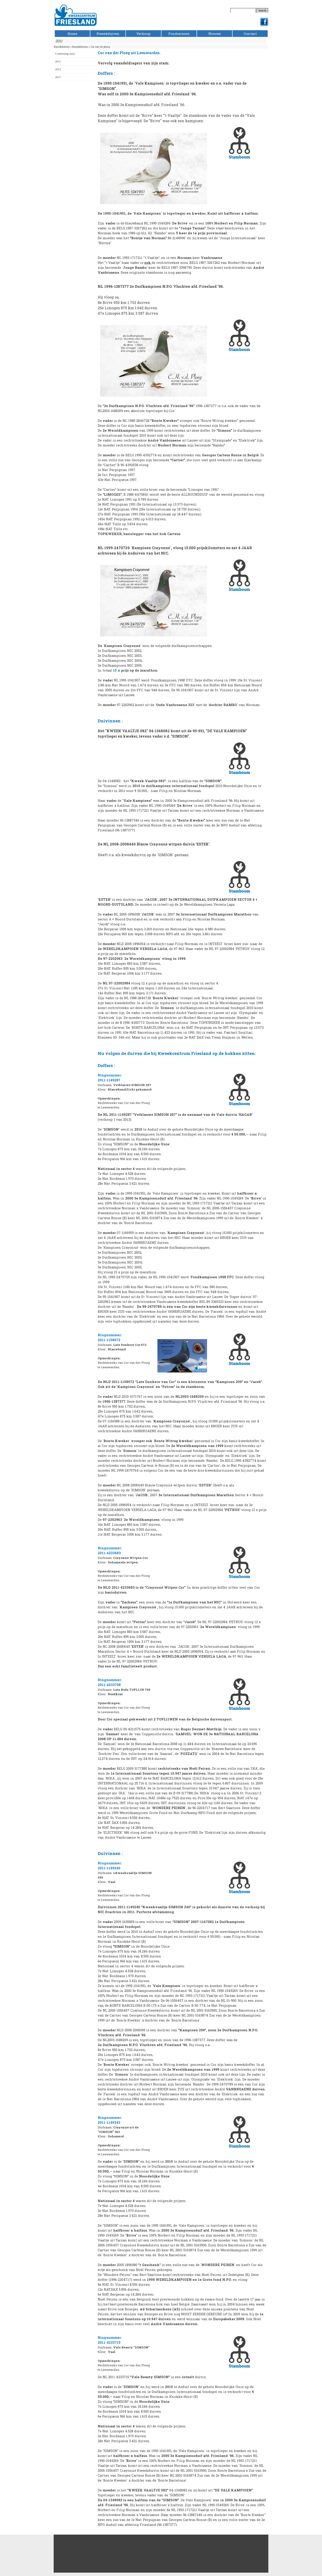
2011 (58, 61)
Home (72, 34)
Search (262, 10)
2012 (58, 69)
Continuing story (65, 53)
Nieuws (214, 34)
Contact (250, 34)
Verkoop (143, 34)
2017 (58, 77)
